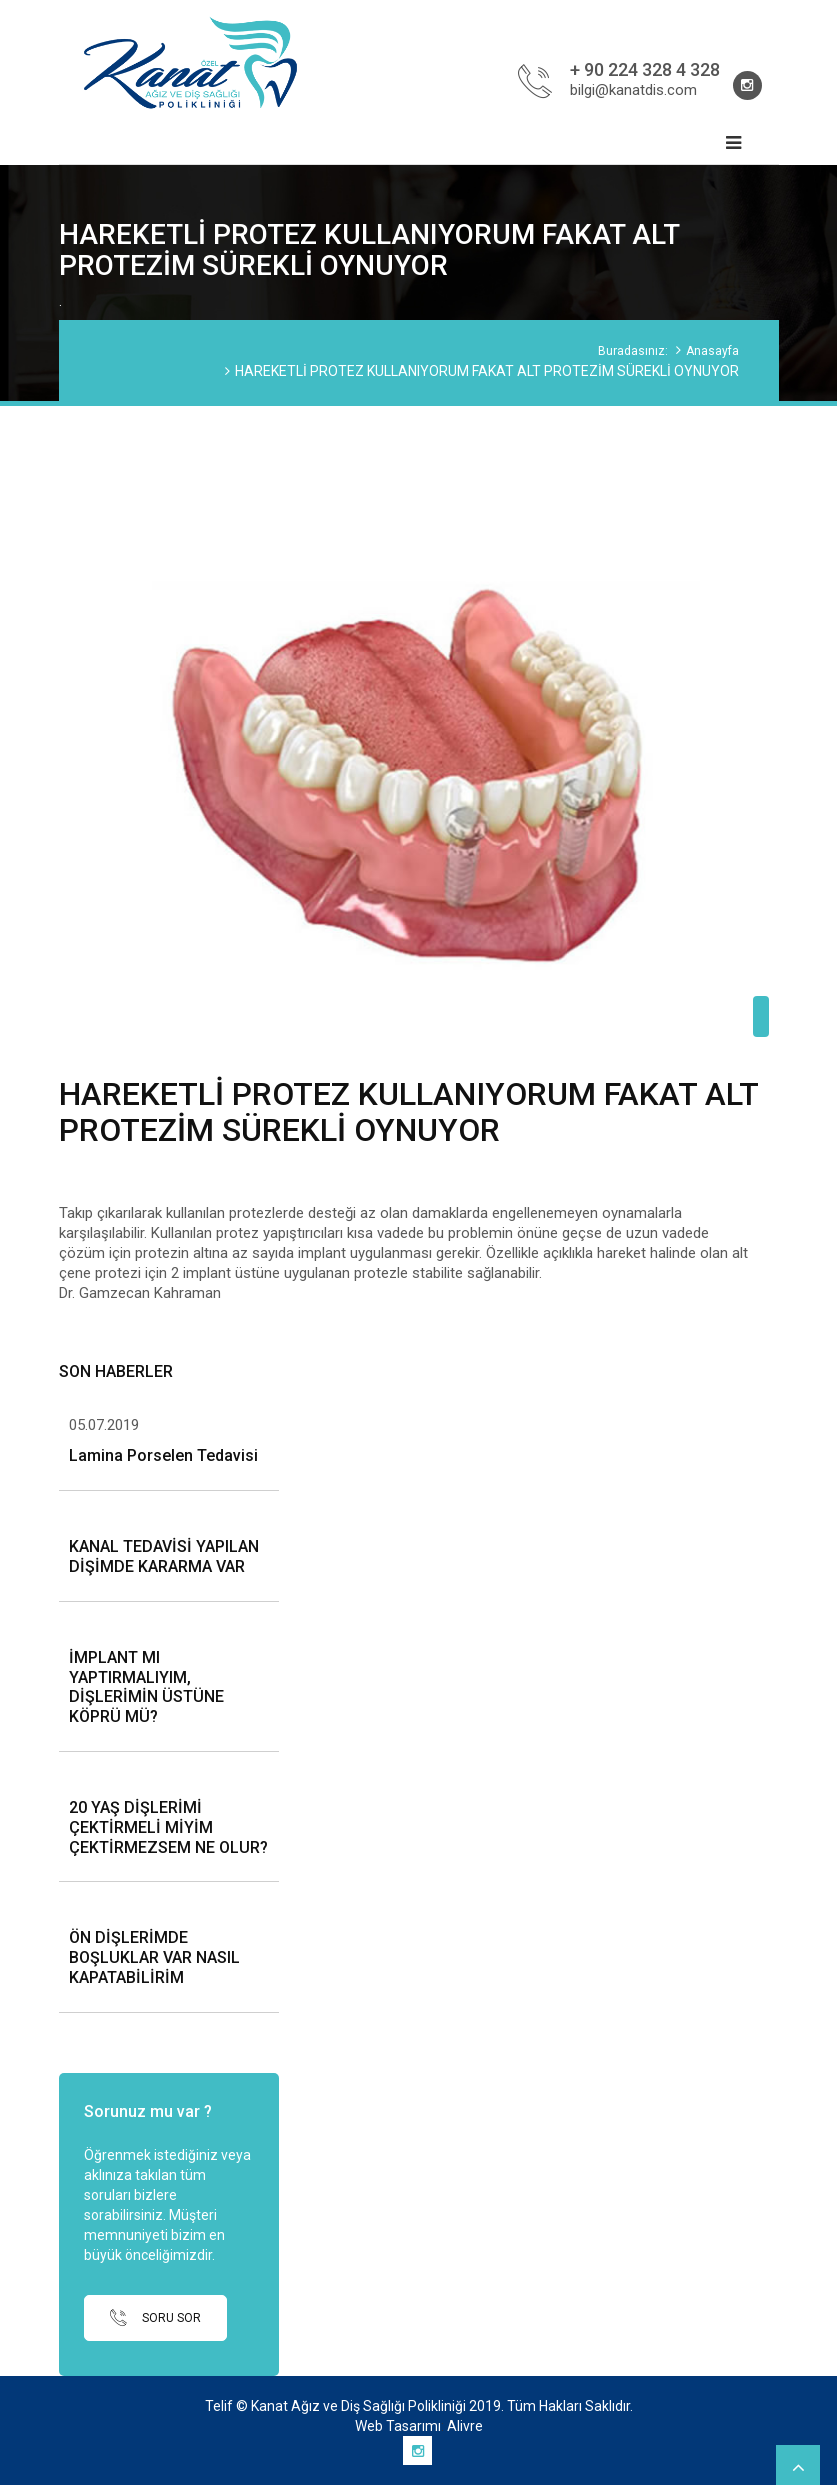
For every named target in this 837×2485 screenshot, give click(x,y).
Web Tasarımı (398, 2426)
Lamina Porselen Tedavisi (163, 1455)
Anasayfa (712, 351)
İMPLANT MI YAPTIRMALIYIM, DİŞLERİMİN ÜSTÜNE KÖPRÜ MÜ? (146, 1687)
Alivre (465, 2426)
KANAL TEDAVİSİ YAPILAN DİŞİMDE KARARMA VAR (164, 1556)
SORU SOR (155, 2317)
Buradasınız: (633, 351)
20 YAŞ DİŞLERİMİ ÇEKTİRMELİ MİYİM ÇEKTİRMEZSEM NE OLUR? (168, 1827)
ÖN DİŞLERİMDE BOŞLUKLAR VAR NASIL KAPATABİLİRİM (154, 1957)
